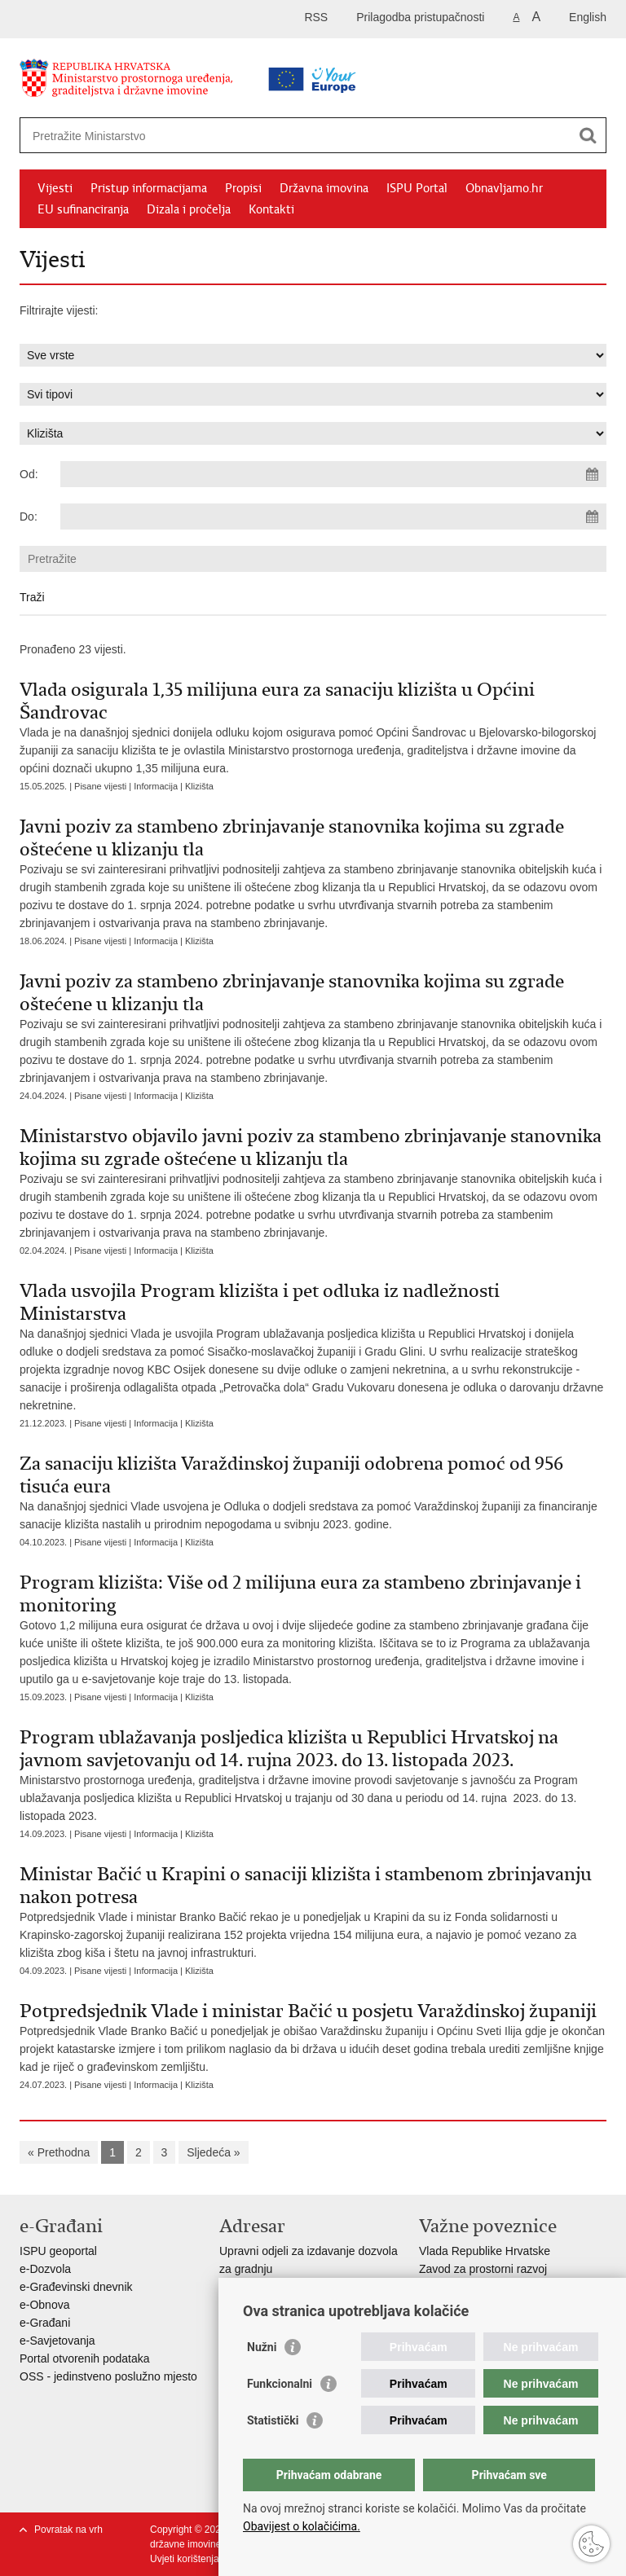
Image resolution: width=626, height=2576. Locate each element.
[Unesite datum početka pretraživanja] (333, 474)
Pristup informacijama (148, 188)
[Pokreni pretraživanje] (588, 135)
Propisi (243, 188)
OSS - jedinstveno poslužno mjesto (108, 2376)
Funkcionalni (279, 2383)
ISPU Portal (416, 188)
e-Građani (45, 2322)
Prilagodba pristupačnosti (420, 17)
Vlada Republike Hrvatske (484, 2250)
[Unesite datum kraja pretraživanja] (333, 516)
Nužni (261, 2347)
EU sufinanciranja (83, 209)
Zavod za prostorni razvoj (483, 2268)
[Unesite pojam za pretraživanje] (261, 135)
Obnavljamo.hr (504, 188)
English (587, 17)
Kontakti (271, 209)
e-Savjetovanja (57, 2340)
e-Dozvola (45, 2268)
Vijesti (55, 188)
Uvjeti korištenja (184, 2559)
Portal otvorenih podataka (85, 2358)
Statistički (272, 2420)
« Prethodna (59, 2152)
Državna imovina (324, 188)
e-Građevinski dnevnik (76, 2286)
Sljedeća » (213, 2152)
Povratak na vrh (68, 2529)
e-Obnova (44, 2304)
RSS (316, 17)
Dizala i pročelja (189, 209)
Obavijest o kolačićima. (301, 2526)
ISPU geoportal (58, 2250)
